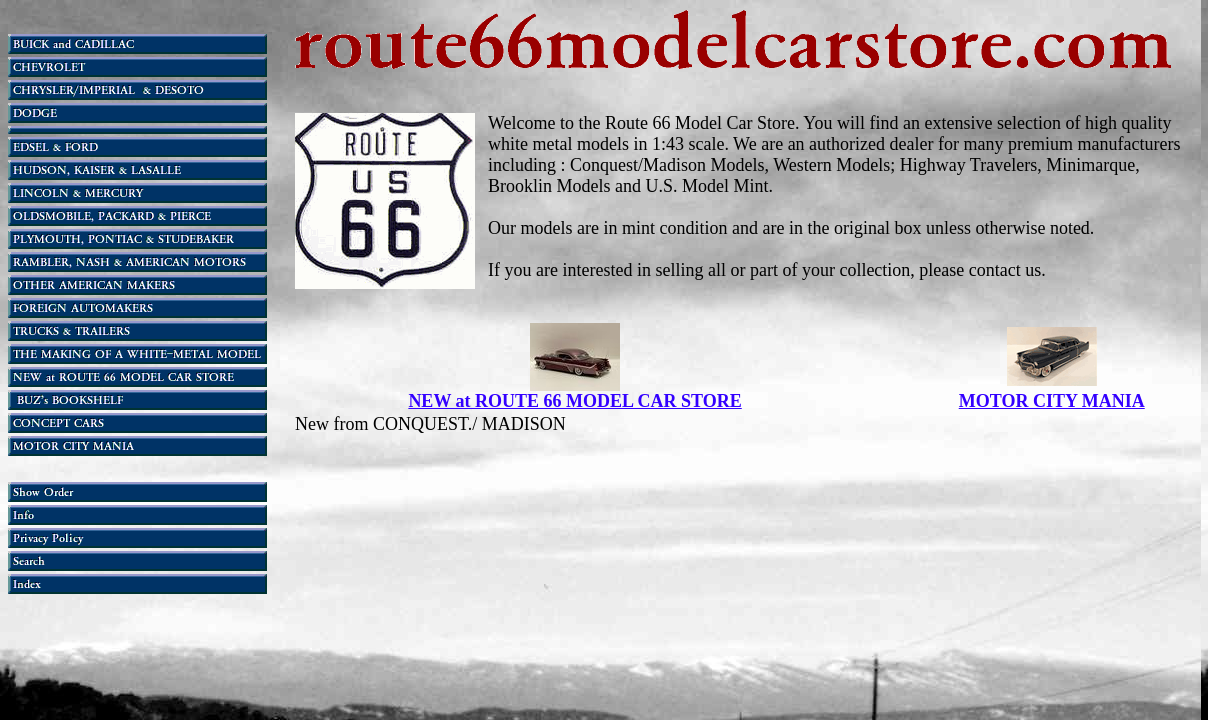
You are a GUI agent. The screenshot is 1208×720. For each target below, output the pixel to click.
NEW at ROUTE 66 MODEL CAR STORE (574, 401)
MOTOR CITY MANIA (1052, 401)
